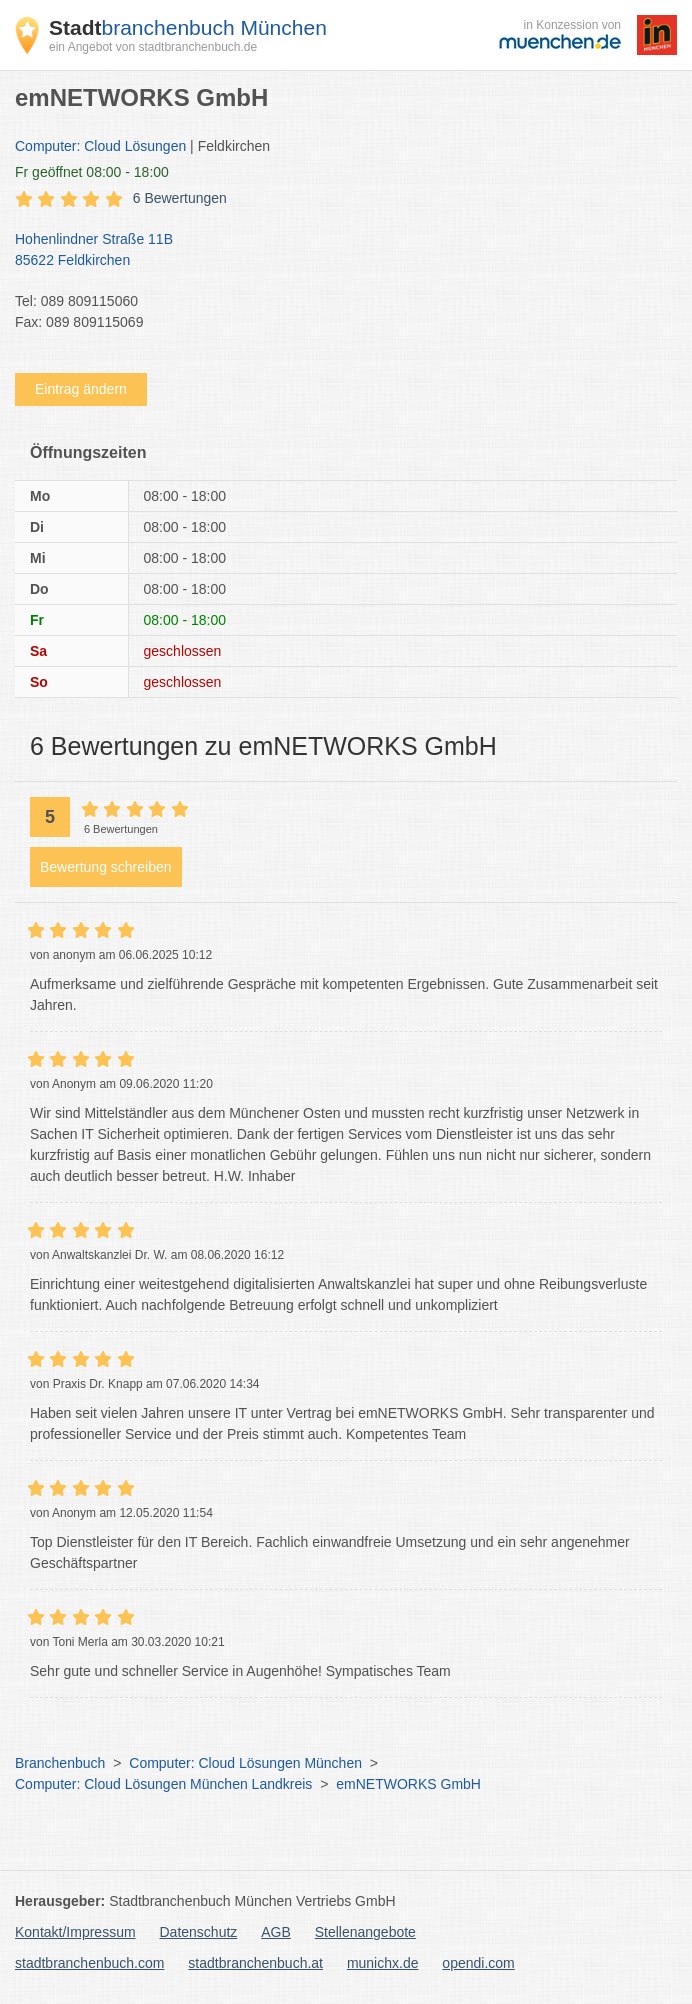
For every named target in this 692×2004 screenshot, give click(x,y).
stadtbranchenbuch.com (89, 1963)
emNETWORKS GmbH (408, 1784)
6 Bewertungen (180, 198)
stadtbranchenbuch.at (255, 1963)
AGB (276, 1932)
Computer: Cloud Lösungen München (245, 1763)
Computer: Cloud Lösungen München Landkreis (163, 1784)
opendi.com (478, 1963)
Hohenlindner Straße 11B (336, 251)
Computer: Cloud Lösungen (100, 146)
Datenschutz (199, 1932)
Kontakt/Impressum (75, 1932)
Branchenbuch (60, 1763)
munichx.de (383, 1963)
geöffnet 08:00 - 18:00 (92, 172)
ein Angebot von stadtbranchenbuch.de (153, 47)
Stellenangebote (365, 1932)
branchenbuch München (188, 27)
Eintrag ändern (81, 389)
